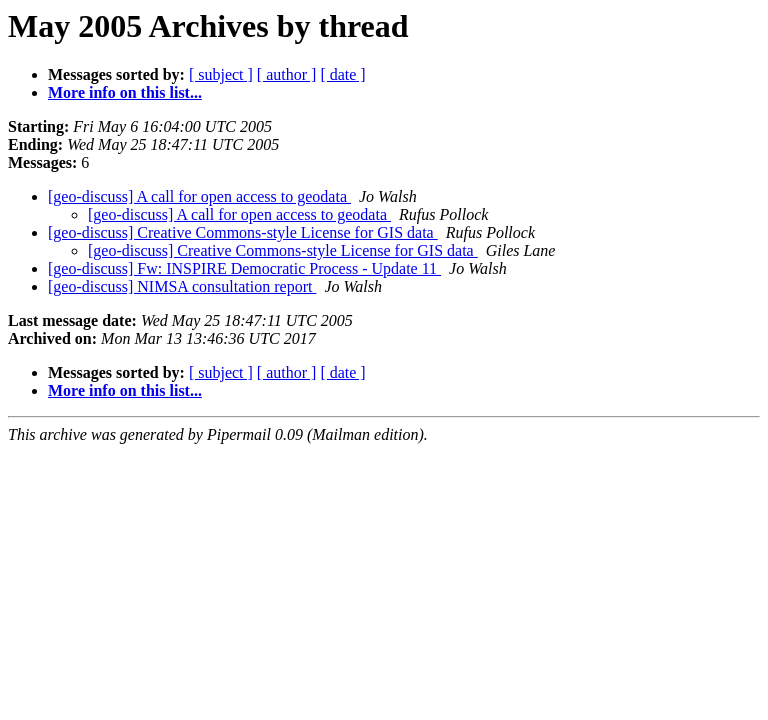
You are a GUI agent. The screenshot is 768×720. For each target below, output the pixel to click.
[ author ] (287, 74)
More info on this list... (125, 92)
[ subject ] (221, 74)
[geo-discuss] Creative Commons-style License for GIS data (243, 232)
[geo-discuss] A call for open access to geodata (199, 196)
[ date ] (342, 74)
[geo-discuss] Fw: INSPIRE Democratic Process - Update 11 (244, 268)
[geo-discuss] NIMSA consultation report (182, 286)
